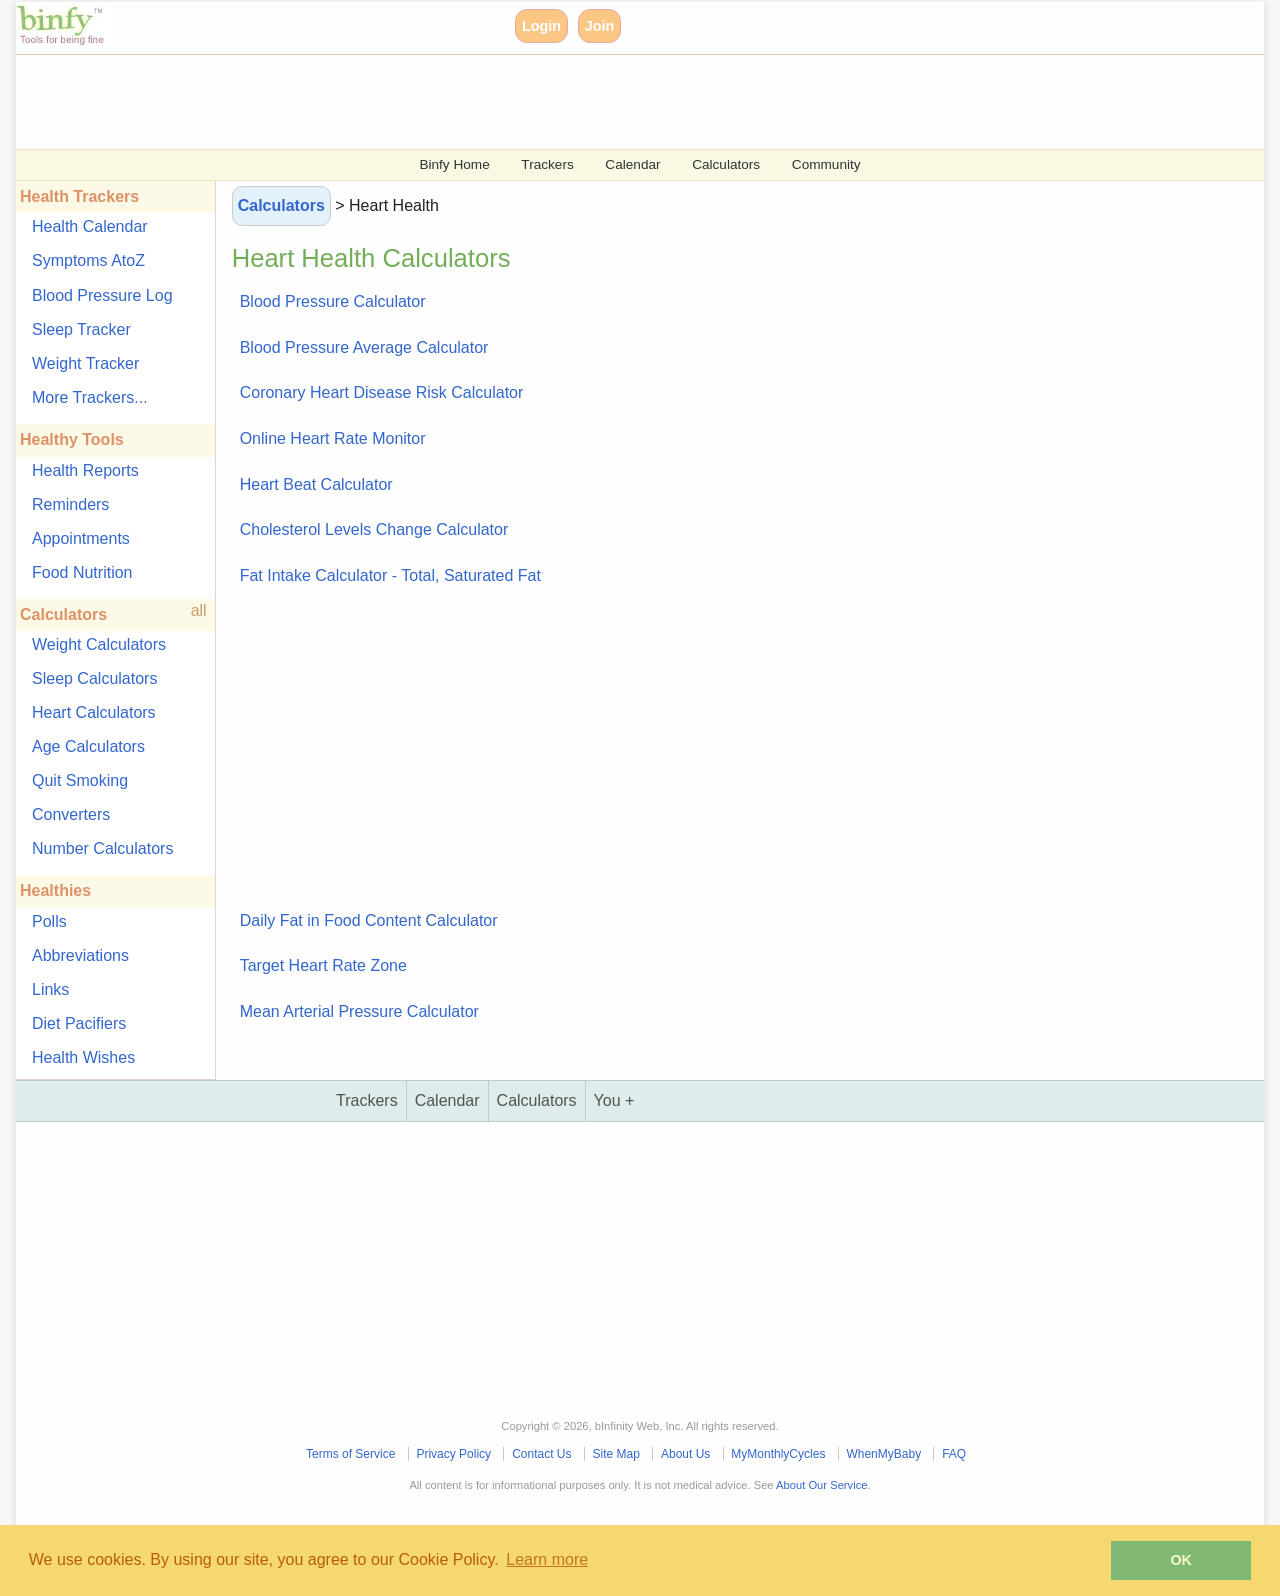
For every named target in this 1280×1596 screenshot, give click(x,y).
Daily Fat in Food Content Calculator (369, 920)
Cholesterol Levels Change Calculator (374, 529)
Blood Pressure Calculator (333, 301)
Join (600, 26)
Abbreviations (80, 955)
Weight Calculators (99, 644)
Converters (71, 814)
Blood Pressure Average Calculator (364, 347)
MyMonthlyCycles (778, 1454)
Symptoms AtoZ (88, 260)
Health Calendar (90, 226)
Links (50, 989)
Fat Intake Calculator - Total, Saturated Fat (390, 575)
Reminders (70, 504)
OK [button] (1181, 1560)
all (199, 610)
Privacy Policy (453, 1454)
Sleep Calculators (94, 678)
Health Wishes (83, 1057)
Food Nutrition (82, 572)
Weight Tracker (85, 363)
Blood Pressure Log (102, 295)
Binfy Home (454, 164)
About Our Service (821, 1485)
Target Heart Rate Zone (323, 965)
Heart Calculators (94, 712)
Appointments (81, 538)
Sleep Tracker (81, 329)
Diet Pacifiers (79, 1023)
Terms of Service (350, 1454)
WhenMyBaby (883, 1454)
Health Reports (85, 470)
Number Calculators (102, 848)
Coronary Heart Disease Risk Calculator (382, 392)
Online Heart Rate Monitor (333, 438)
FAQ (954, 1454)
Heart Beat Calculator (316, 484)
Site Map (616, 1454)
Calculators (726, 164)
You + (614, 1100)
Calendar (632, 164)
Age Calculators (88, 746)
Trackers (547, 164)
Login (541, 26)
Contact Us (541, 1454)
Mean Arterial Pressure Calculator (359, 1011)
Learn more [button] (547, 1559)
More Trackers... (90, 397)
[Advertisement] (616, 100)
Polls (49, 921)
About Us (685, 1454)
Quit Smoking (80, 780)
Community (826, 164)
